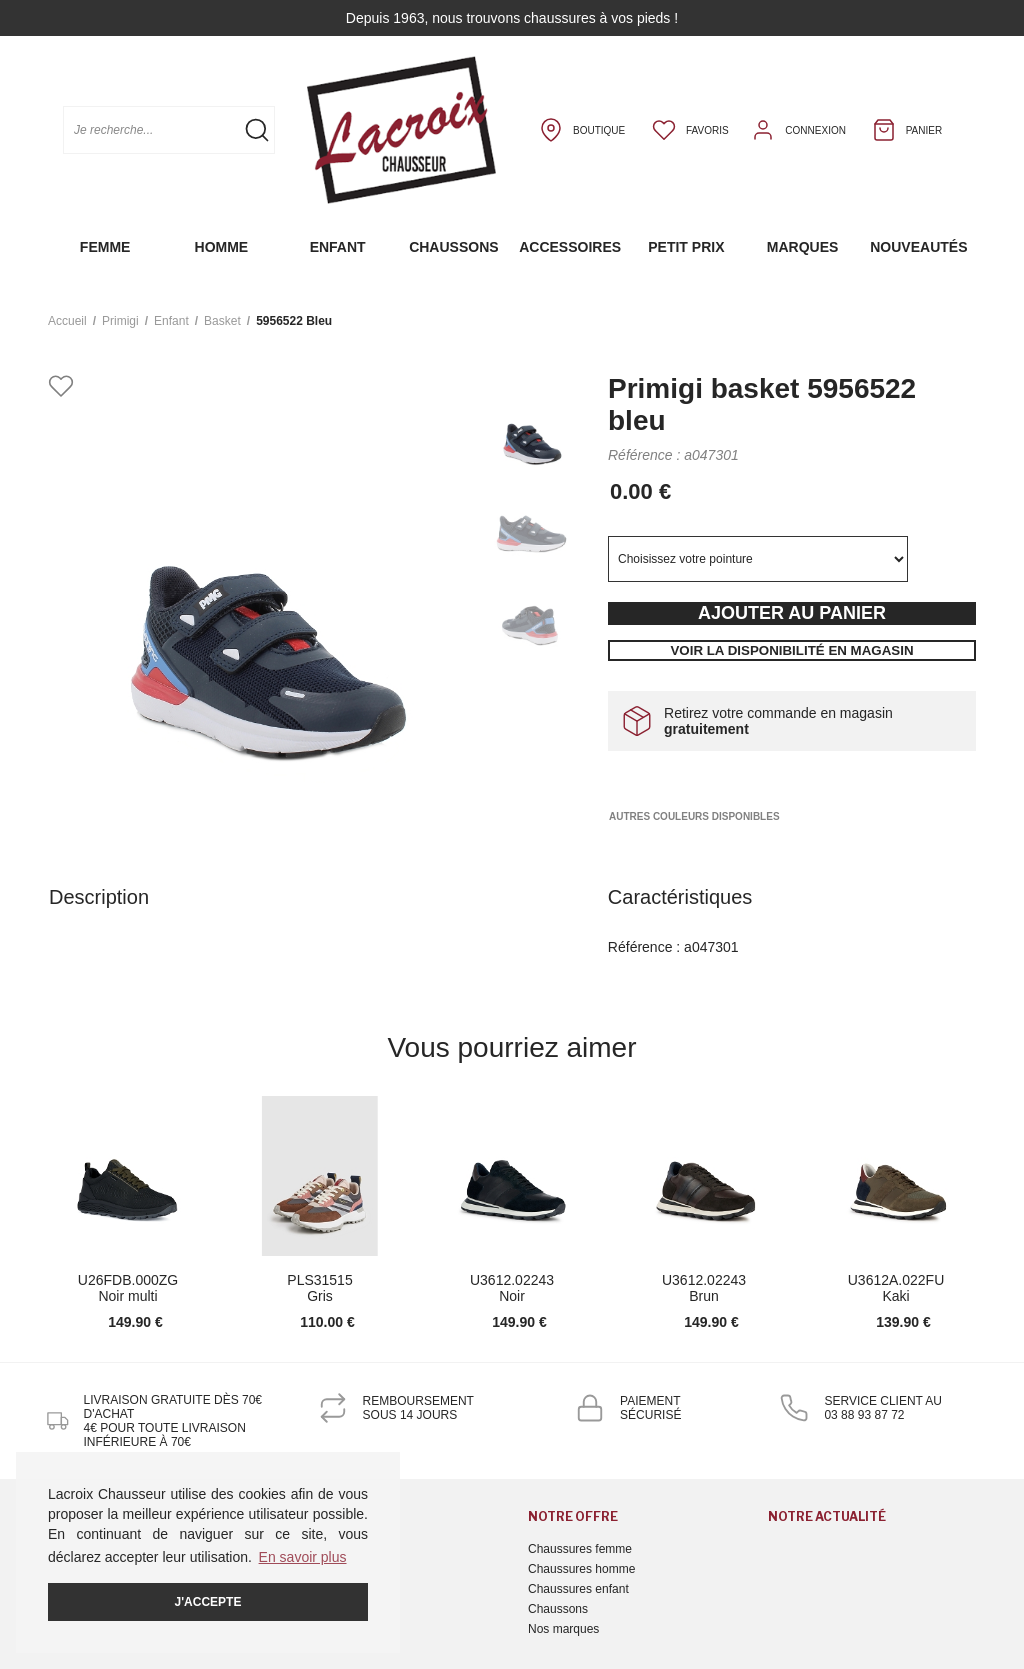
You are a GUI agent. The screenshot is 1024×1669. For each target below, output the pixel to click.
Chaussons (453, 247)
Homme (222, 247)
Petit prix (686, 247)
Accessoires (570, 247)
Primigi (120, 321)
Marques (803, 247)
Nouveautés (918, 247)
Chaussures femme (580, 1549)
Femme (105, 247)
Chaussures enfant (578, 1589)
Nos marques (563, 1629)
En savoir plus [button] (303, 1557)
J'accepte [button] (208, 1602)
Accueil (67, 321)
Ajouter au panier (792, 613)
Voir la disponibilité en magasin (791, 650)
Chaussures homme (581, 1569)
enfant (171, 321)
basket (222, 321)
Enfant (338, 247)
